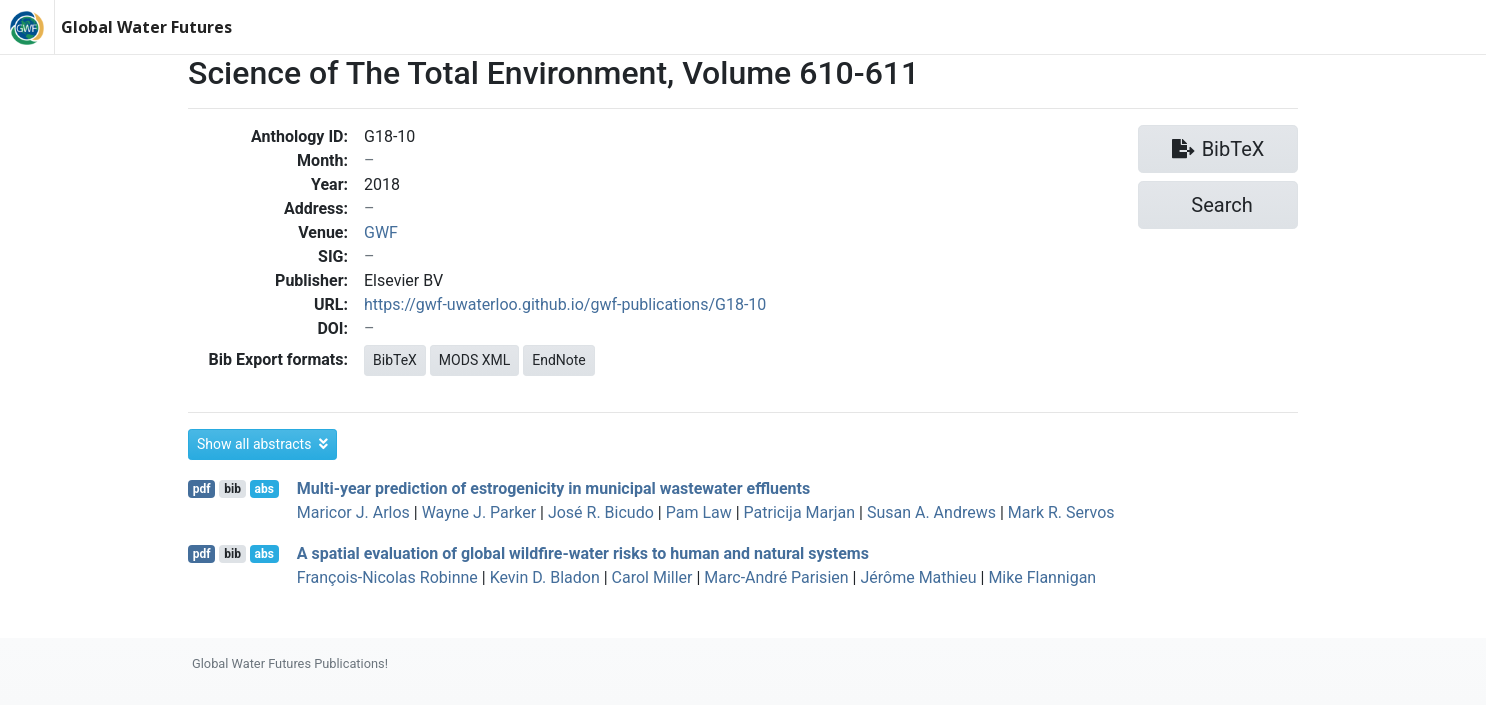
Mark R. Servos (1061, 512)
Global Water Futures (146, 27)
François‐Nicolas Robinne (387, 577)
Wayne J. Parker (479, 512)
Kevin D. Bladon (545, 577)
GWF (381, 232)
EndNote (559, 360)
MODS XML (474, 360)
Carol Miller (652, 577)
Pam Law (699, 512)
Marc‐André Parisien (776, 577)
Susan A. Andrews (931, 512)
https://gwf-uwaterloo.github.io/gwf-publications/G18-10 (565, 304)
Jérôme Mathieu (918, 577)
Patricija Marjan (799, 512)
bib (232, 489)
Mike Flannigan (1042, 577)
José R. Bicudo (601, 512)
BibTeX (395, 360)
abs (263, 489)
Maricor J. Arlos (353, 512)
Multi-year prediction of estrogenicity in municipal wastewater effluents (553, 488)
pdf (202, 489)
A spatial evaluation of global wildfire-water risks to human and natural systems (583, 553)
